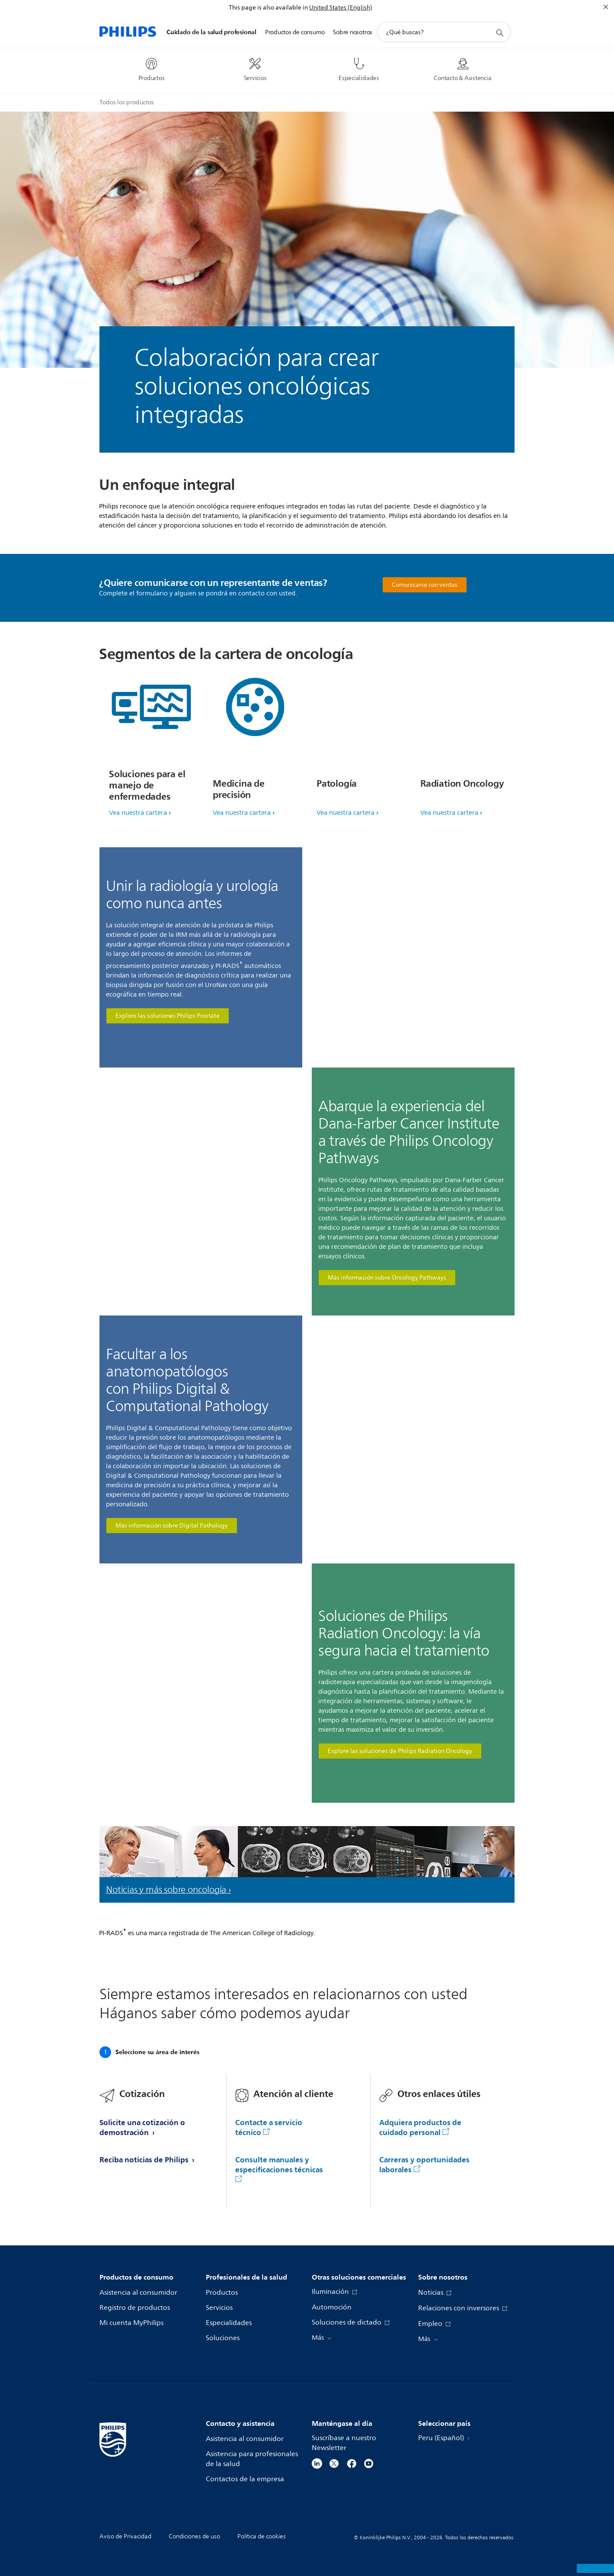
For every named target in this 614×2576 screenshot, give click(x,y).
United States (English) (340, 8)
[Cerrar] (606, 7)
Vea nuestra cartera (138, 812)
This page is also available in (268, 8)
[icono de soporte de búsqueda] (499, 32)
